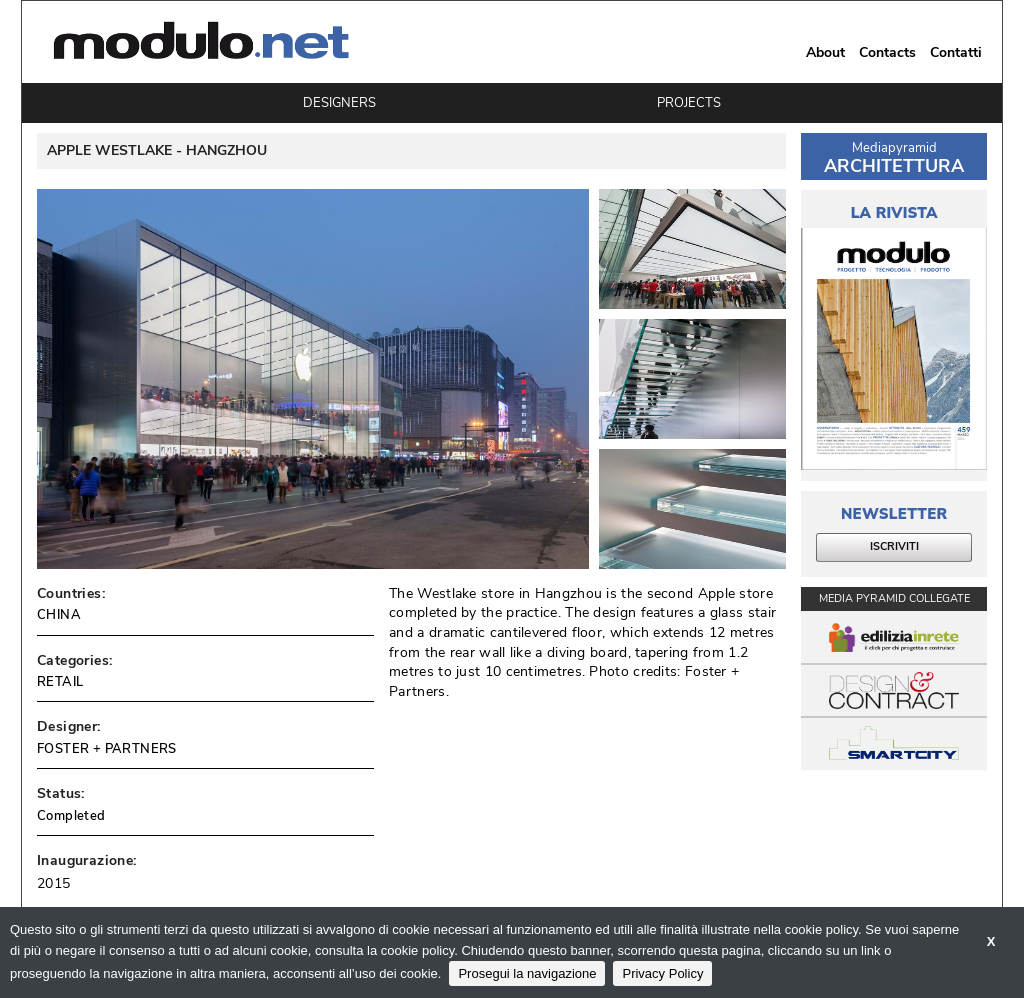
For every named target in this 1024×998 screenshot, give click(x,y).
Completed (71, 816)
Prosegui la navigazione (527, 973)
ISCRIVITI (894, 546)
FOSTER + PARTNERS (107, 749)
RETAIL (60, 682)
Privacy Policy (662, 973)
